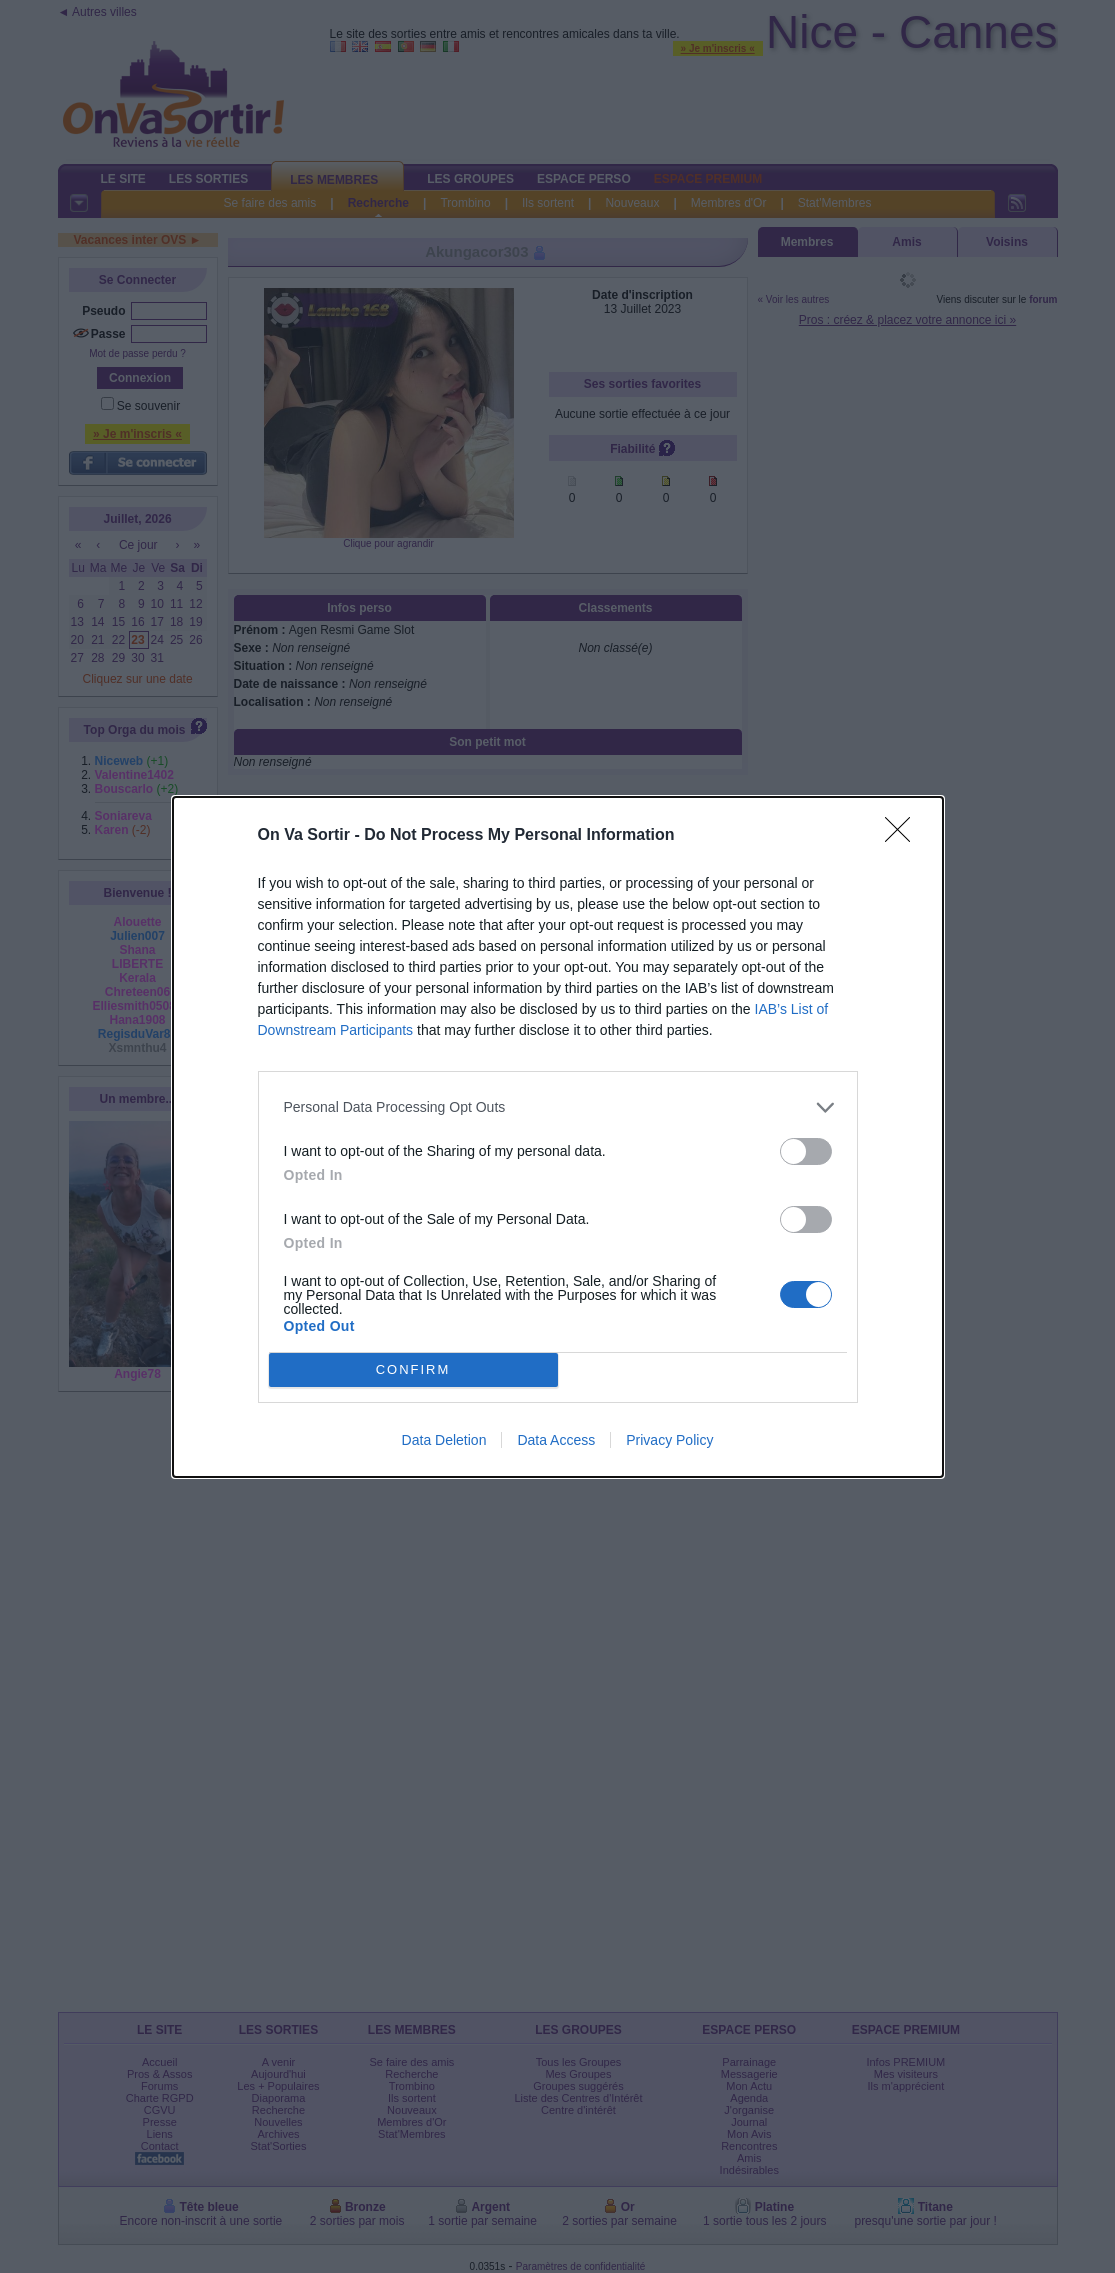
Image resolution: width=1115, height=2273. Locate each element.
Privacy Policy (669, 1440)
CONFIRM (413, 1369)
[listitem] (558, 1107)
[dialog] (558, 1137)
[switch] (806, 1151)
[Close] (904, 836)
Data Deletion (444, 1440)
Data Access (556, 1440)
